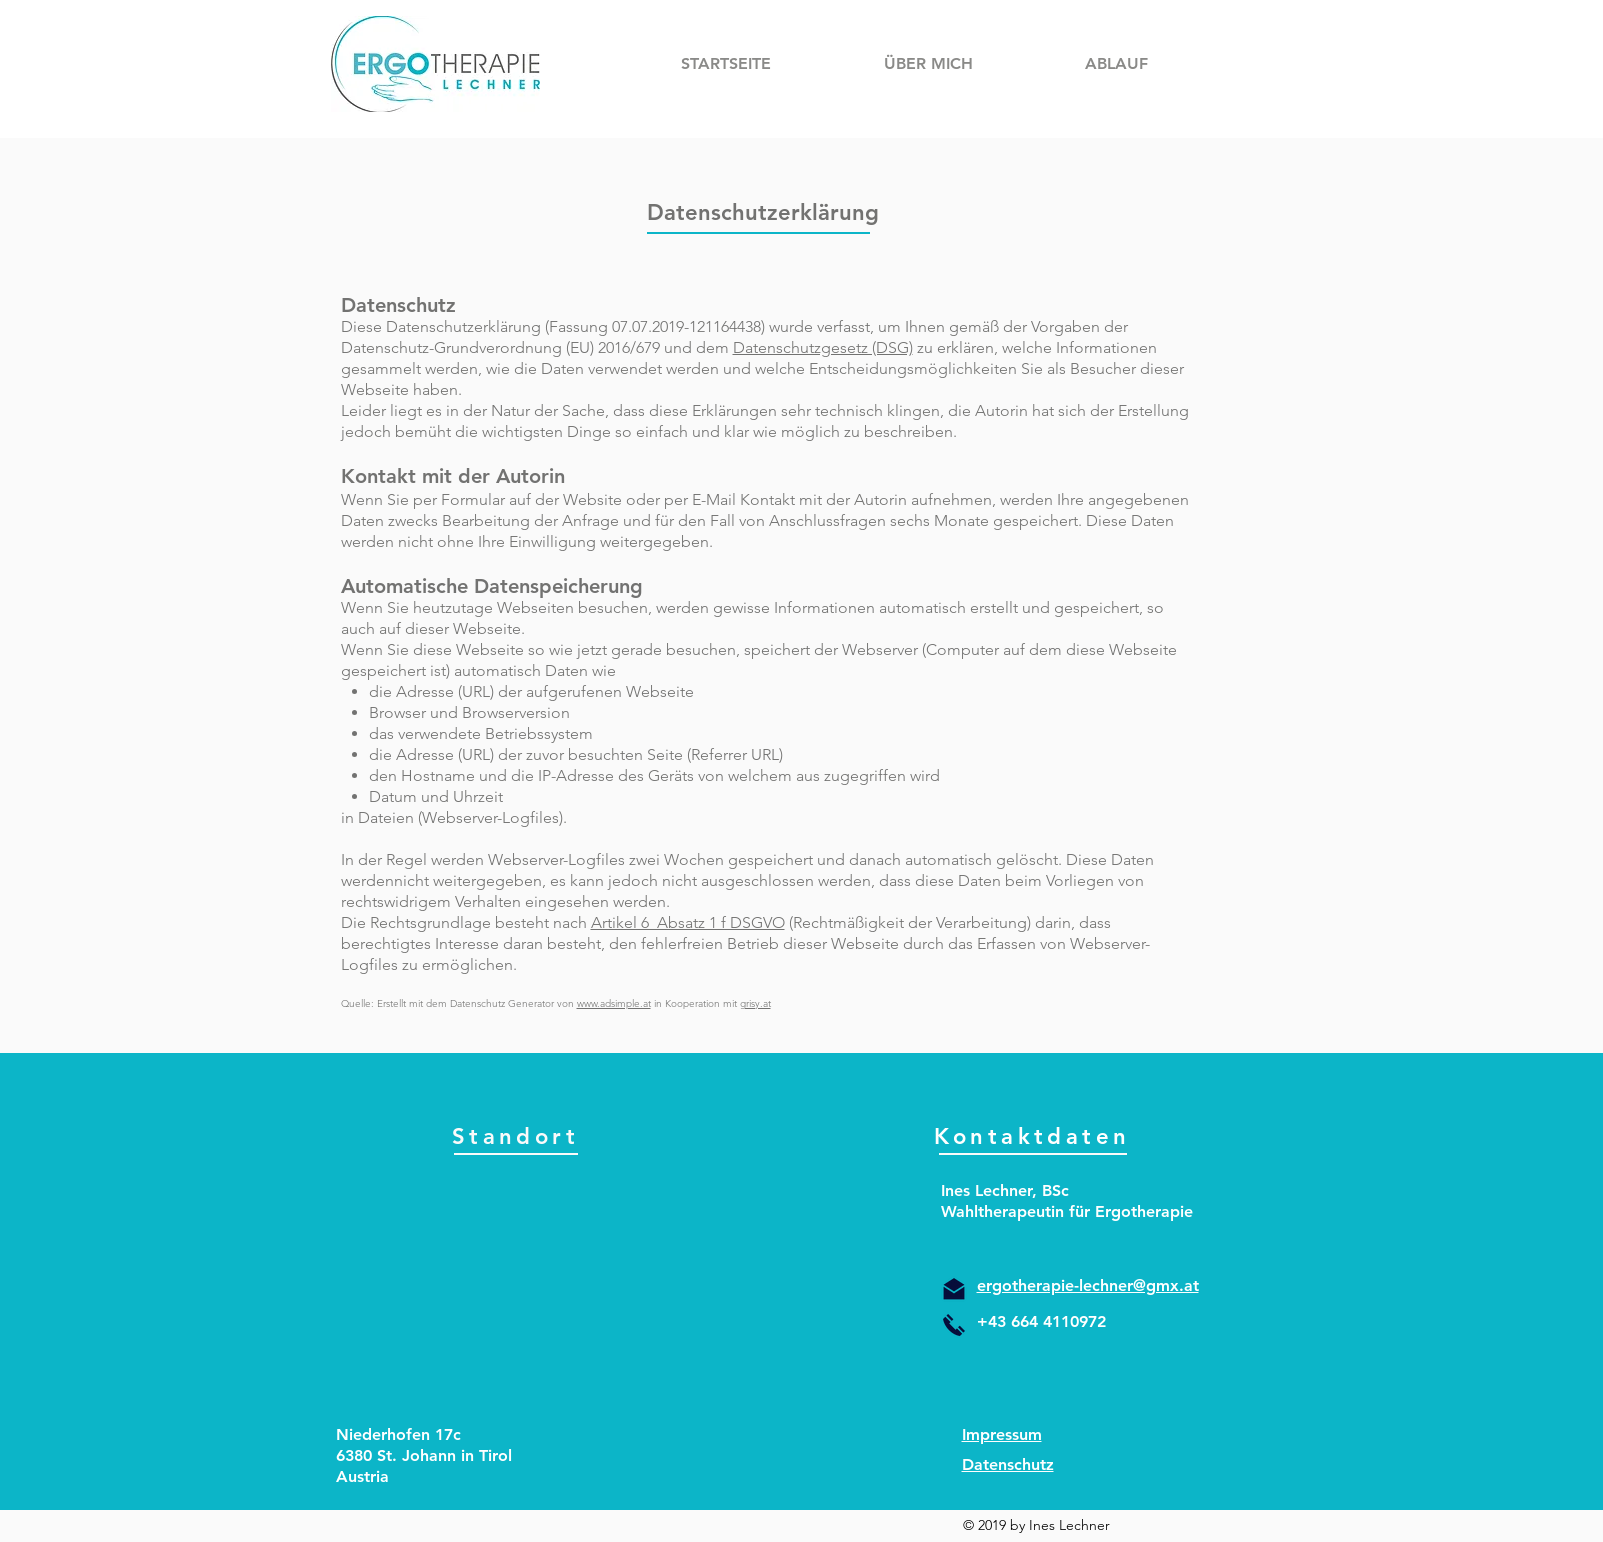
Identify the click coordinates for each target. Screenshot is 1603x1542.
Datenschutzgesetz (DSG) (823, 347)
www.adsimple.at (614, 1003)
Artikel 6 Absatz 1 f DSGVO (688, 922)
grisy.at (755, 1003)
